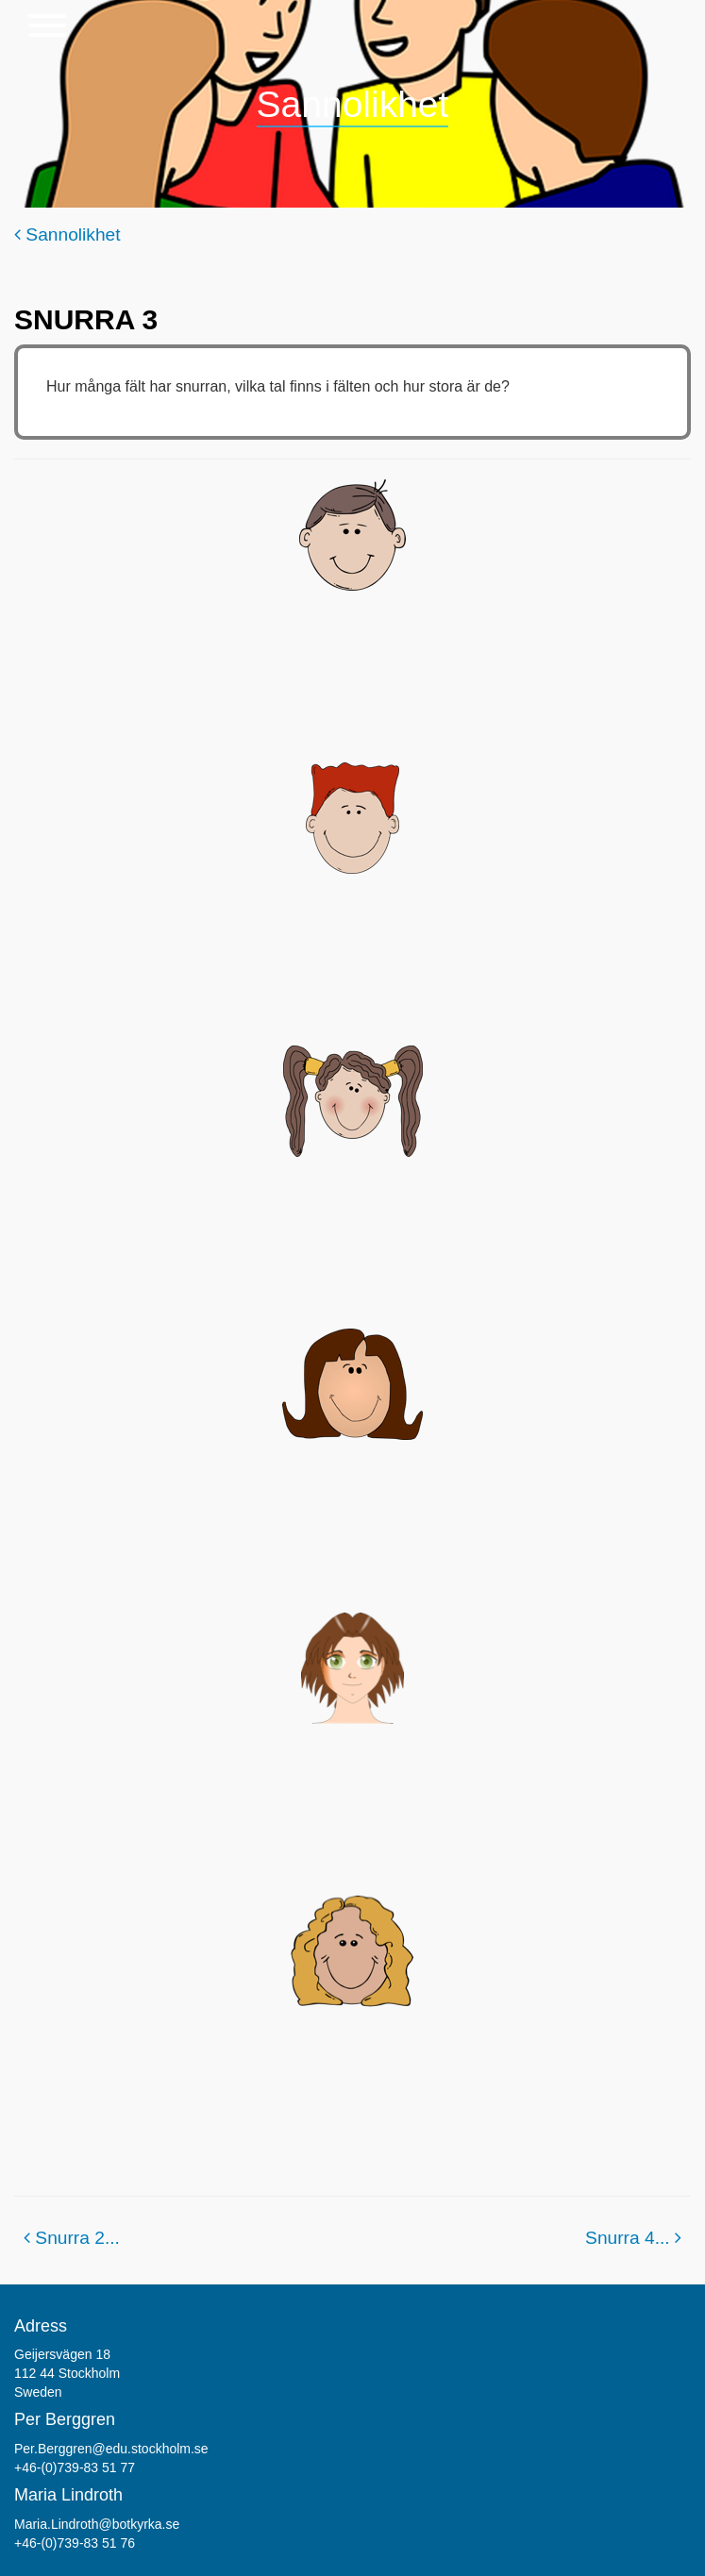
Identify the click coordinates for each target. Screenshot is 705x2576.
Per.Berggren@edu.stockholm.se (111, 2448)
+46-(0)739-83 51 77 (74, 2467)
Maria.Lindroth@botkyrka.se (96, 2524)
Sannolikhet (67, 234)
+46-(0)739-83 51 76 (74, 2543)
